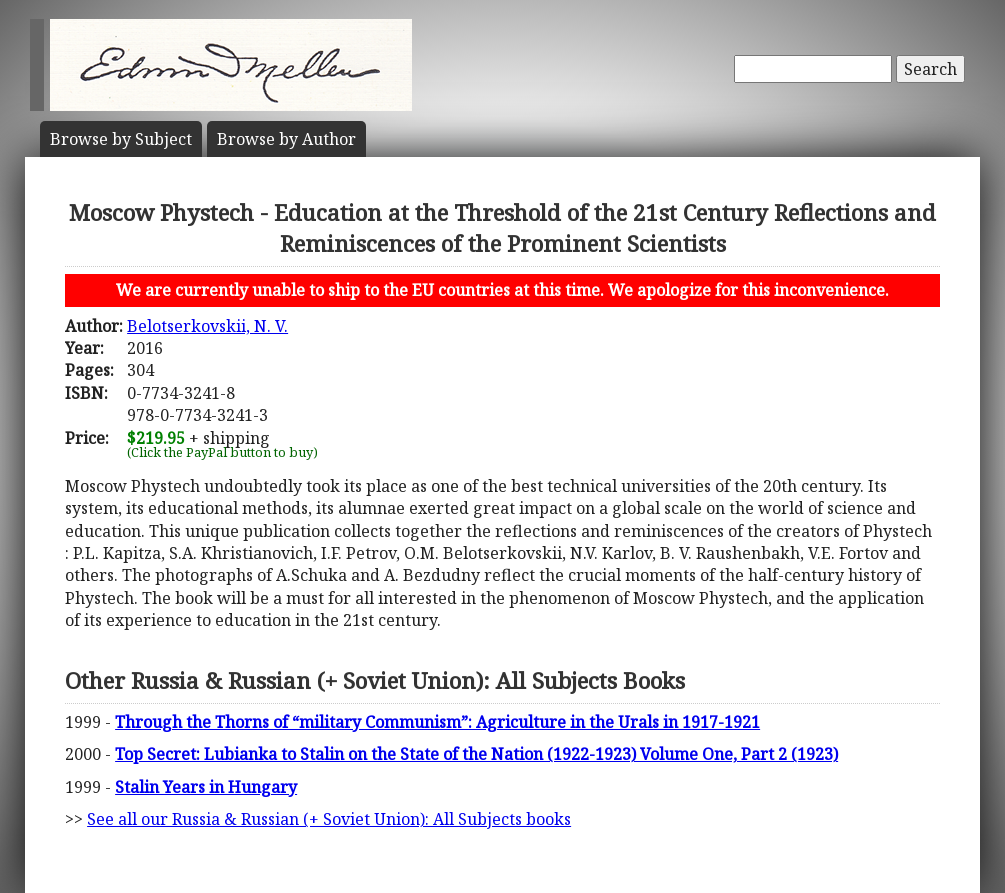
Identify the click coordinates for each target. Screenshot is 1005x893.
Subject (121, 139)
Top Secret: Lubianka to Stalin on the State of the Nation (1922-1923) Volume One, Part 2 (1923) (476, 754)
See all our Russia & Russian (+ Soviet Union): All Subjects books (329, 819)
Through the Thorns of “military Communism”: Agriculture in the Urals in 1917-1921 (437, 722)
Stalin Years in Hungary (206, 787)
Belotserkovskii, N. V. (207, 326)
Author (286, 139)
